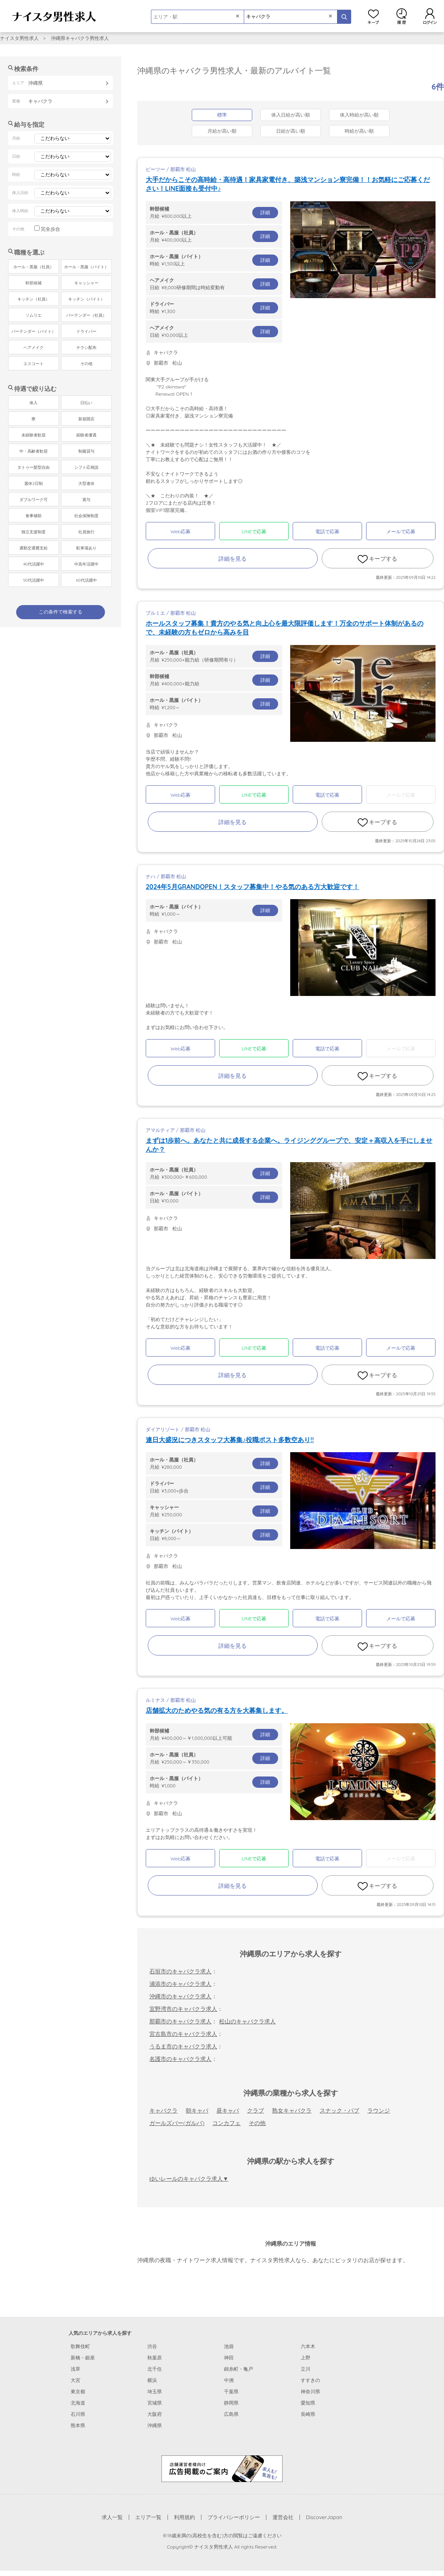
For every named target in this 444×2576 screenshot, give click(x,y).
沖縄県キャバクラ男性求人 (80, 38)
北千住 (154, 2369)
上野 (305, 2358)
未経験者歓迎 (33, 435)
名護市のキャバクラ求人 (180, 2058)
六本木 (308, 2346)
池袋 (229, 2346)
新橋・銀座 (83, 2358)
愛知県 (308, 2403)
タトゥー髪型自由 (33, 467)
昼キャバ (227, 2110)
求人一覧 (112, 2517)
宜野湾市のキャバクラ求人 (183, 2008)
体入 (33, 402)
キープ (373, 16)
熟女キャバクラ (292, 2110)
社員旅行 (86, 531)
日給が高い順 (290, 131)
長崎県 (308, 2414)
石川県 (78, 2414)
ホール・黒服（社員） (33, 266)
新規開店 (86, 419)
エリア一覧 (148, 2517)
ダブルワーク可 (33, 499)
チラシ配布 (86, 347)
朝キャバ (197, 2110)
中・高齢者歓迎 (33, 451)
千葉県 (231, 2391)
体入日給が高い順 (290, 115)
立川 (305, 2369)
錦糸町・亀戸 (238, 2369)
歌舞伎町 (80, 2346)
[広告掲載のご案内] (222, 2468)
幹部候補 (33, 283)
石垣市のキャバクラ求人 (180, 1971)
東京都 (78, 2391)
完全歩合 (50, 229)
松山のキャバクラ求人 (247, 2021)
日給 (214, 283)
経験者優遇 (86, 435)
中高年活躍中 (86, 564)
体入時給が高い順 (359, 115)
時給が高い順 (359, 131)
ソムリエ (33, 315)
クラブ (255, 2110)
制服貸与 (86, 451)
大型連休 (86, 483)
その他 (257, 2123)
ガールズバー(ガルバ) (176, 2123)
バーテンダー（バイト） (33, 331)
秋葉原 (154, 2358)
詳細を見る (232, 558)
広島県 (231, 2414)
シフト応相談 (86, 467)
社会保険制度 (86, 515)
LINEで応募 (254, 531)
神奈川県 (310, 2391)
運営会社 (282, 2517)
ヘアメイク (33, 347)
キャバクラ (163, 2110)
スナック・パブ (339, 2110)
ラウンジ (378, 2110)
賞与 (86, 499)
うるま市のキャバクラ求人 (183, 2046)
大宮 (75, 2380)
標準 (222, 115)
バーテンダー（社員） (86, 315)
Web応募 (180, 531)
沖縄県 (154, 2425)
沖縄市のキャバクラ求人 (180, 1996)
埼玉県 (154, 2391)
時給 (214, 260)
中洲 (229, 2380)
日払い (86, 402)
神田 (229, 2358)
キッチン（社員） (33, 299)
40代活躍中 (33, 564)
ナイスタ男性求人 (19, 38)
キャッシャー (86, 283)
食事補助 (33, 515)
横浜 (152, 2380)
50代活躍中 (33, 580)
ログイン (430, 16)
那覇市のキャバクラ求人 (180, 2021)
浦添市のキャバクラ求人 (180, 1983)
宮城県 (154, 2403)
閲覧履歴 (402, 16)
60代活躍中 (86, 580)
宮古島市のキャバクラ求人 (183, 2033)
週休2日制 (33, 483)
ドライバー (86, 331)
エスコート (33, 363)
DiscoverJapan (324, 2517)
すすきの (310, 2380)
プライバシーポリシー (233, 2517)
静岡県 (231, 2403)
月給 (214, 212)
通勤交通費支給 (33, 548)
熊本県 (78, 2425)
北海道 (78, 2403)
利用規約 (184, 2517)
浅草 (75, 2369)
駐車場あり (86, 548)
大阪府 (154, 2414)
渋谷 (152, 2346)
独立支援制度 (33, 531)
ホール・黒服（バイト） (86, 266)
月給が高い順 (222, 131)
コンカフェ (226, 2123)
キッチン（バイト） (86, 299)
